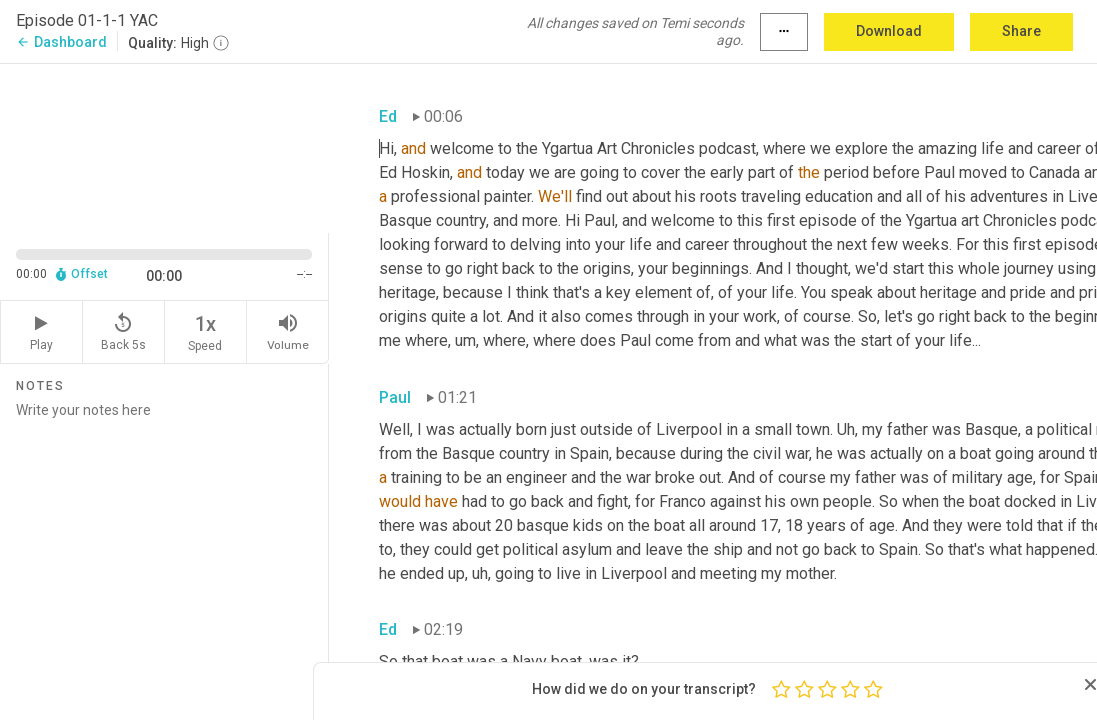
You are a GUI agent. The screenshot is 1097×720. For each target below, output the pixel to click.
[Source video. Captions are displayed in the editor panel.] (164, 146)
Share (1021, 31)
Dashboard (61, 42)
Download (889, 31)
